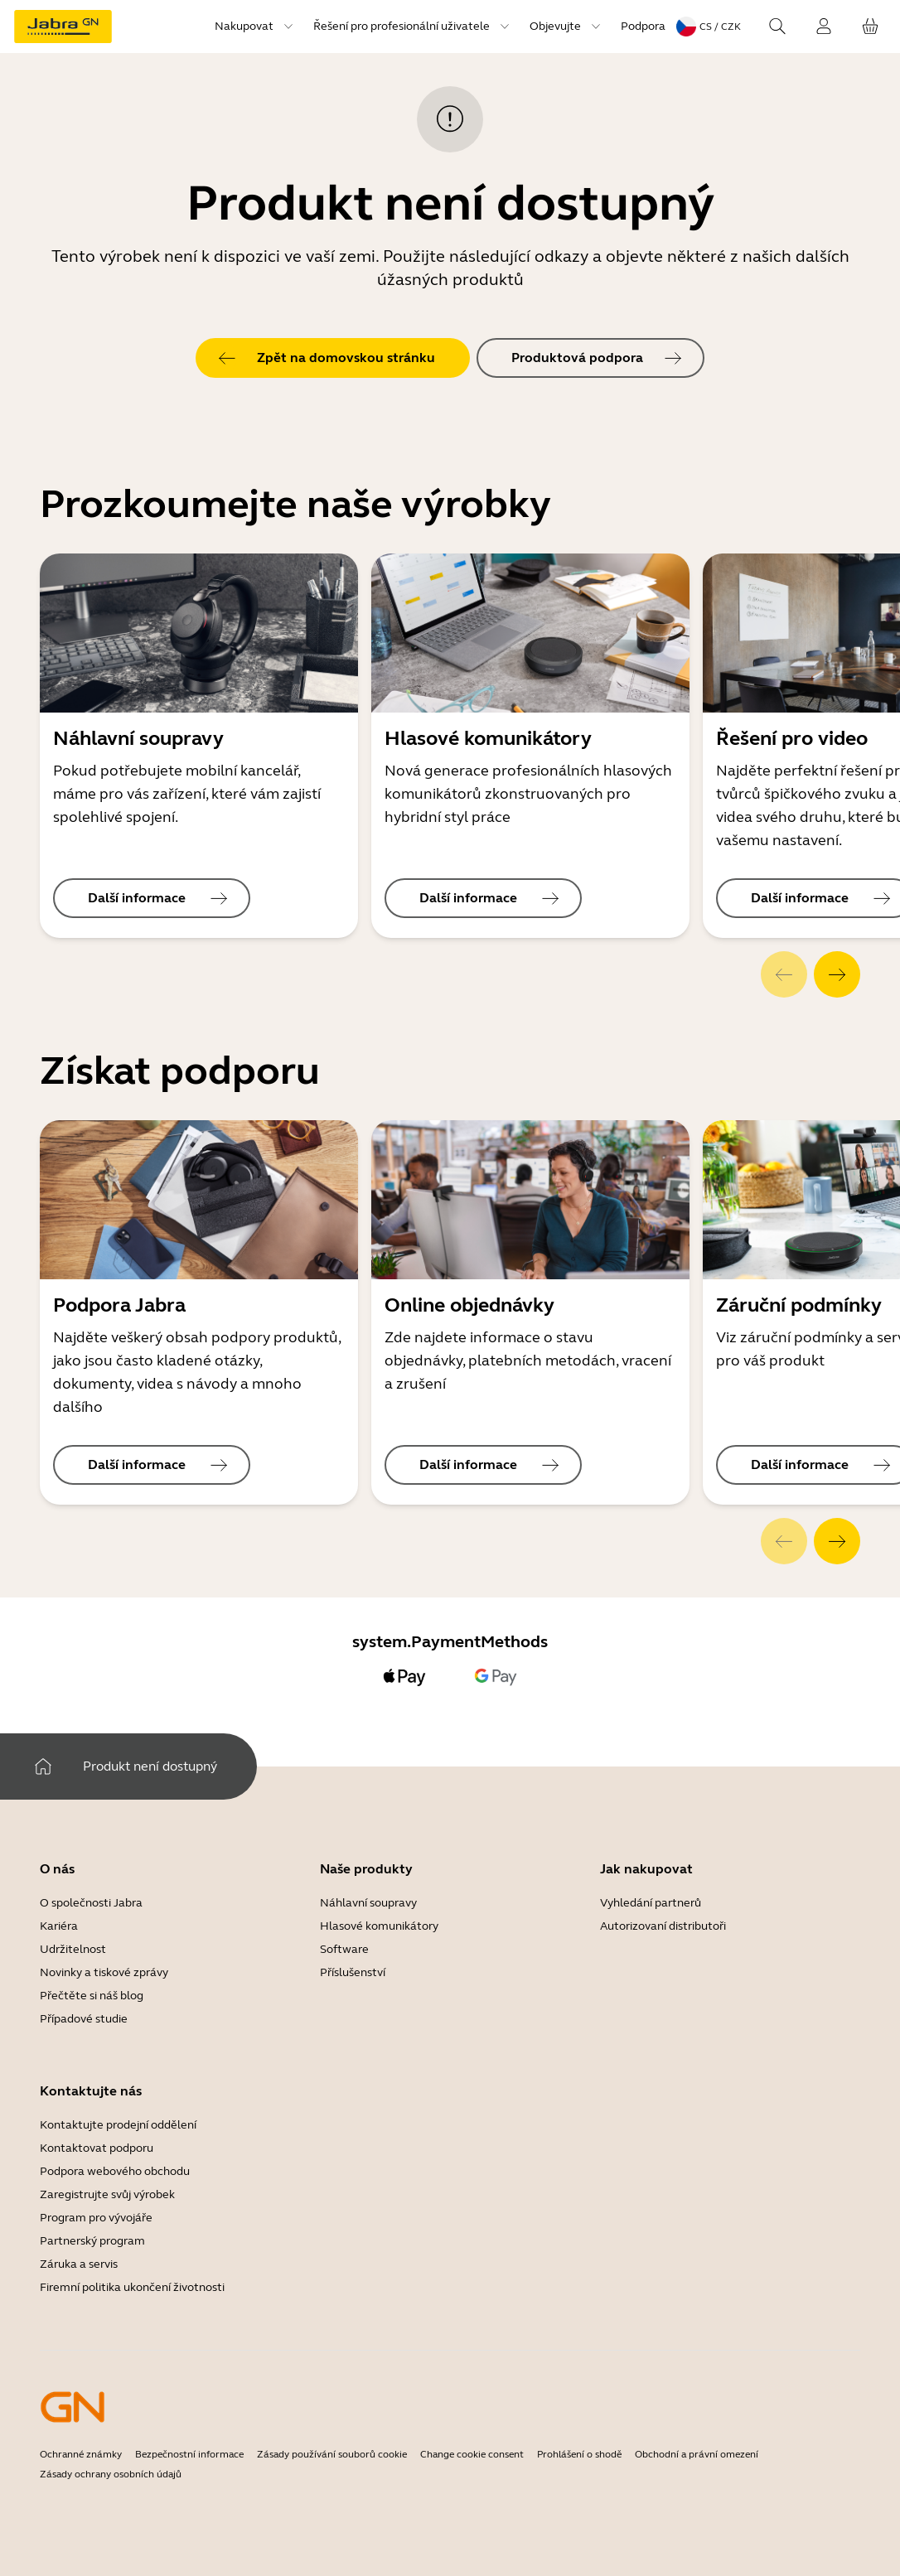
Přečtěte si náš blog (91, 1996)
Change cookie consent (472, 2454)
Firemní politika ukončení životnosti (132, 2287)
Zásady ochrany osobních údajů (110, 2474)
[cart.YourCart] (870, 26)
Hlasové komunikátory (379, 1926)
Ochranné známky (81, 2454)
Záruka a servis (79, 2264)
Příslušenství (352, 1972)
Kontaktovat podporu (96, 2148)
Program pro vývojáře (96, 2218)
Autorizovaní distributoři (663, 1926)
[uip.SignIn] (824, 26)
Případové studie (84, 2019)
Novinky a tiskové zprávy (104, 1972)
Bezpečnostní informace (189, 2454)
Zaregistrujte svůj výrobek (107, 2194)
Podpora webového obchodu (115, 2171)
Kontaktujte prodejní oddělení (118, 2125)
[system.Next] (837, 974)
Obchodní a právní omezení (696, 2454)
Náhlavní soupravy (368, 1903)
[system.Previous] (784, 974)
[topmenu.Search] (777, 26)
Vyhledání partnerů (650, 1903)
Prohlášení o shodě (579, 2454)
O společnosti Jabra (91, 1903)
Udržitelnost (73, 1949)
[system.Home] (43, 1766)
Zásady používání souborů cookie (332, 2454)
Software (344, 1949)
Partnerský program (92, 2241)
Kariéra (59, 1926)
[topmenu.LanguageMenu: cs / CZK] (708, 26)
